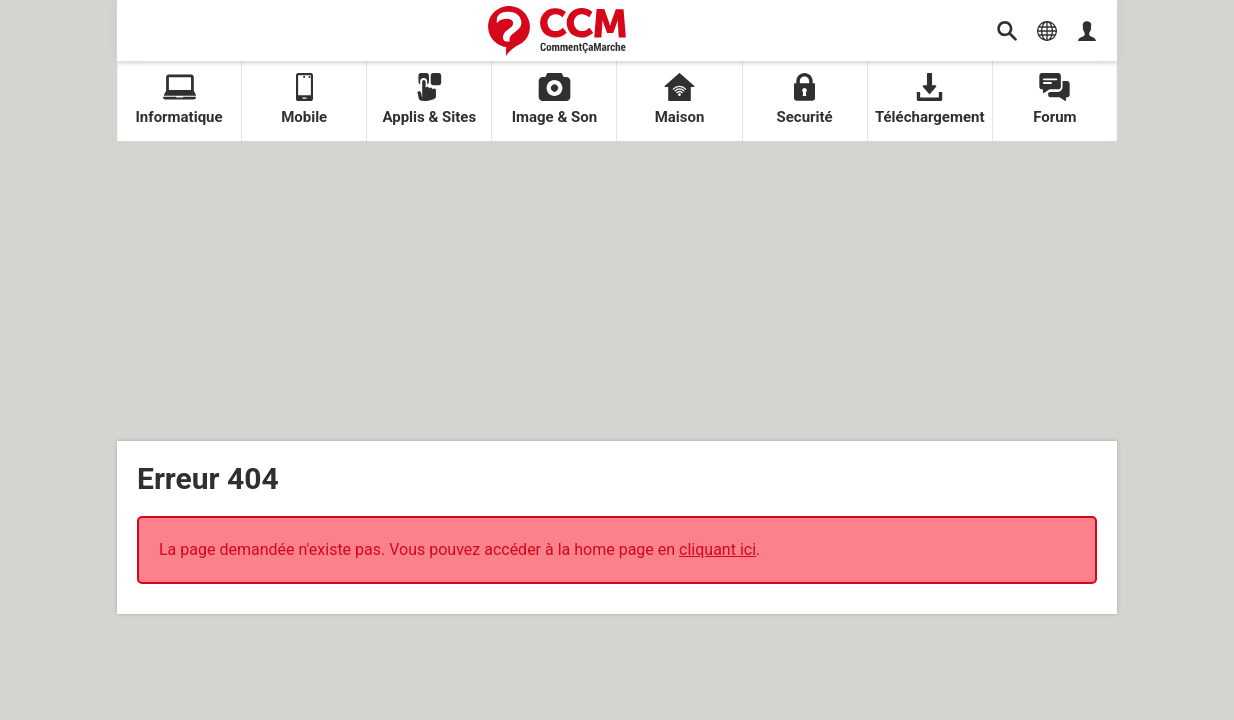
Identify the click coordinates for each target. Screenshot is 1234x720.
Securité (805, 99)
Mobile (304, 99)
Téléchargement (930, 99)
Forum (1054, 99)
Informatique (178, 99)
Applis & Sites (429, 99)
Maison (680, 99)
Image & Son (555, 99)
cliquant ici (717, 549)
